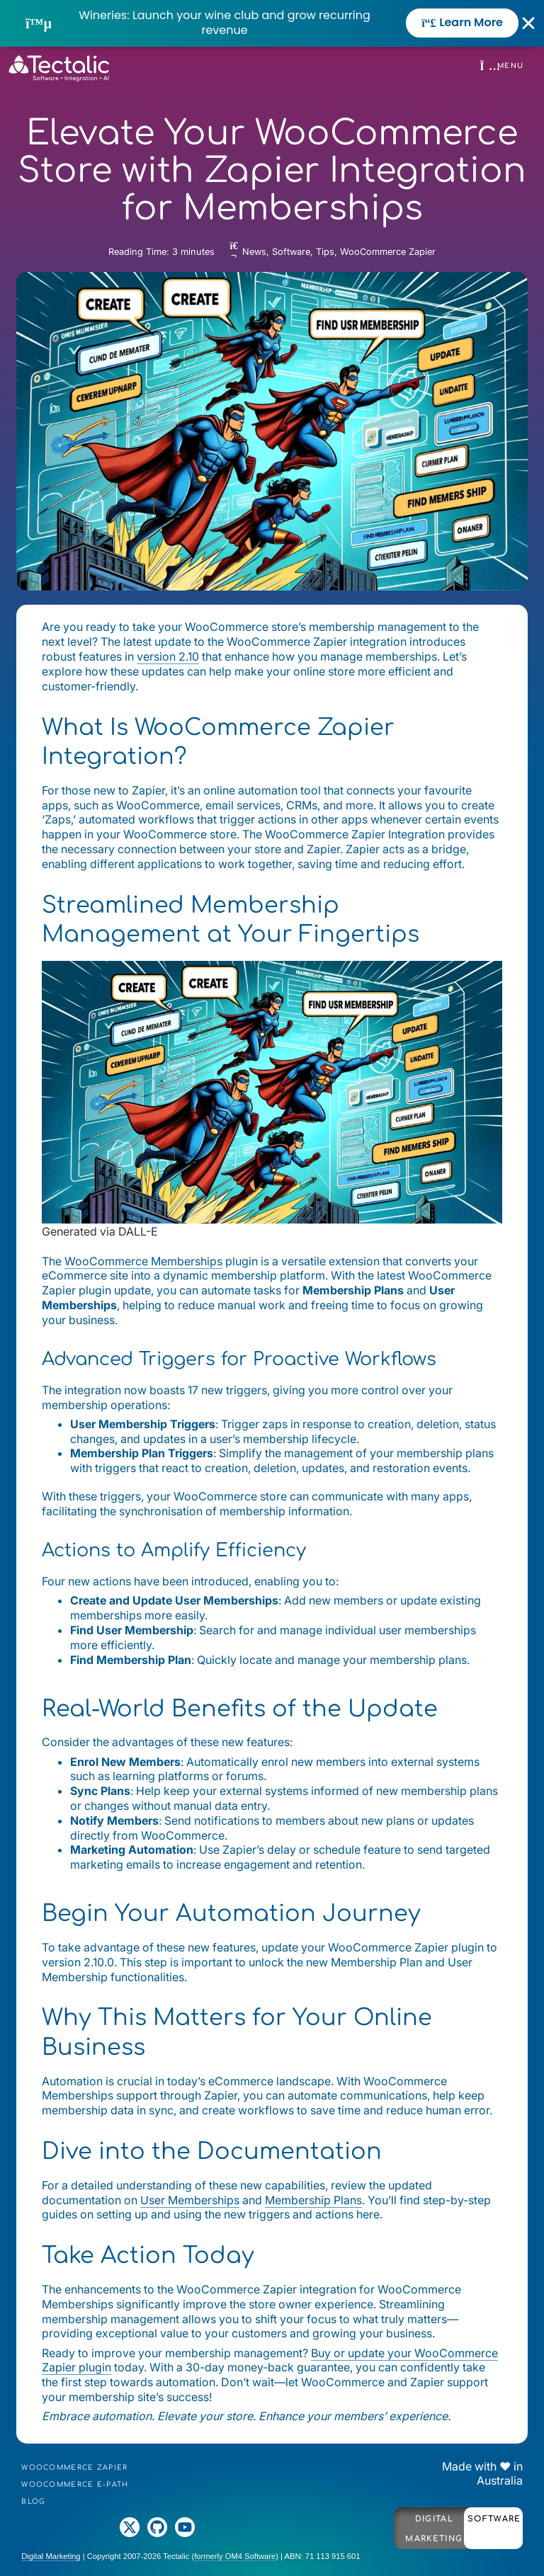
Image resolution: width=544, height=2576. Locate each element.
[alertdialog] (272, 23)
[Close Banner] (529, 23)
